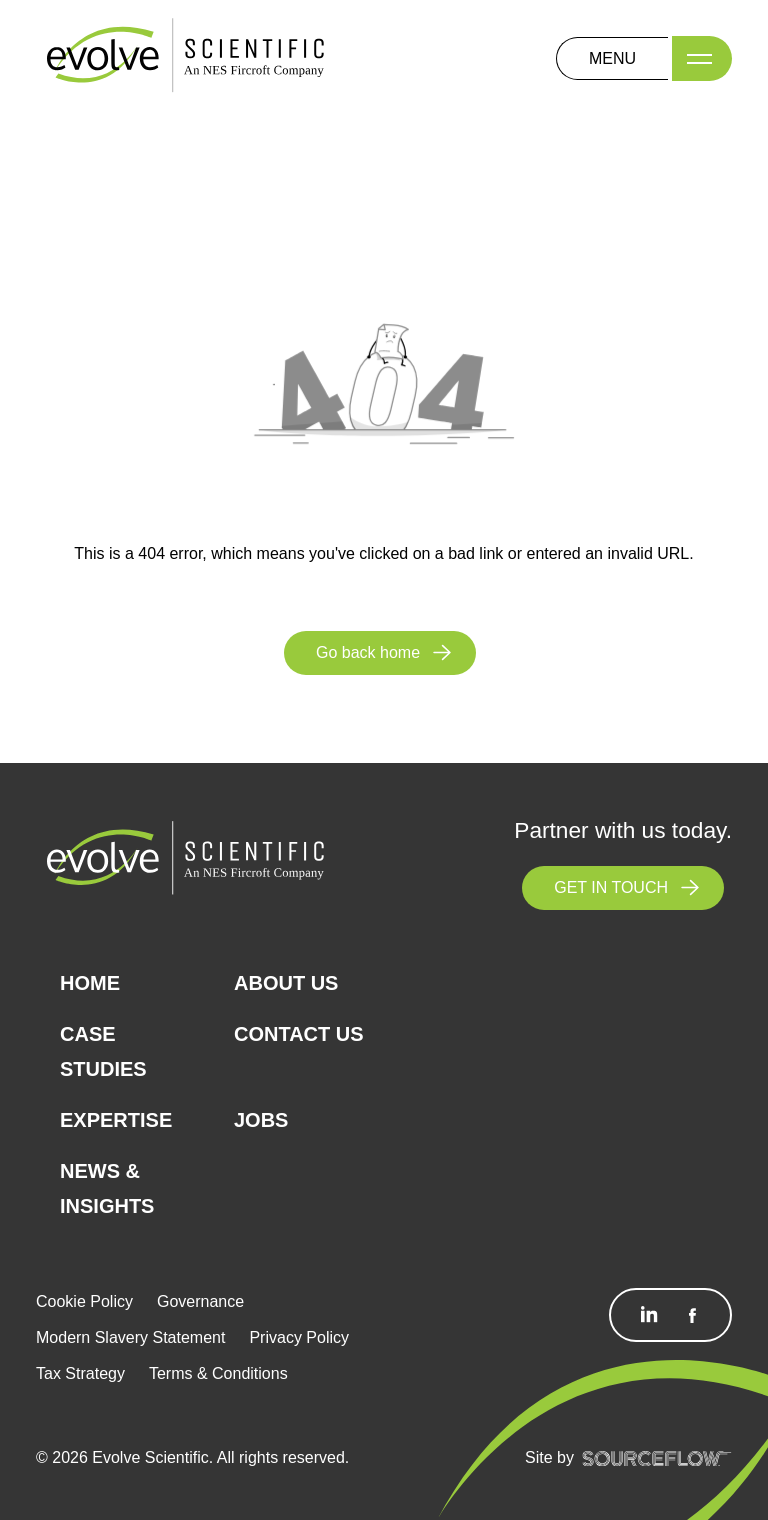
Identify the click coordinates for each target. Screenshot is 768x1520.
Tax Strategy (80, 1373)
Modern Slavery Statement (130, 1337)
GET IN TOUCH (611, 887)
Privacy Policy (299, 1337)
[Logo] (186, 57)
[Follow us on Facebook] (692, 1315)
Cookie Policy (84, 1301)
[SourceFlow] (657, 1458)
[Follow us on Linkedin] (649, 1315)
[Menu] (702, 58)
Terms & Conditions (218, 1373)
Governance (200, 1301)
